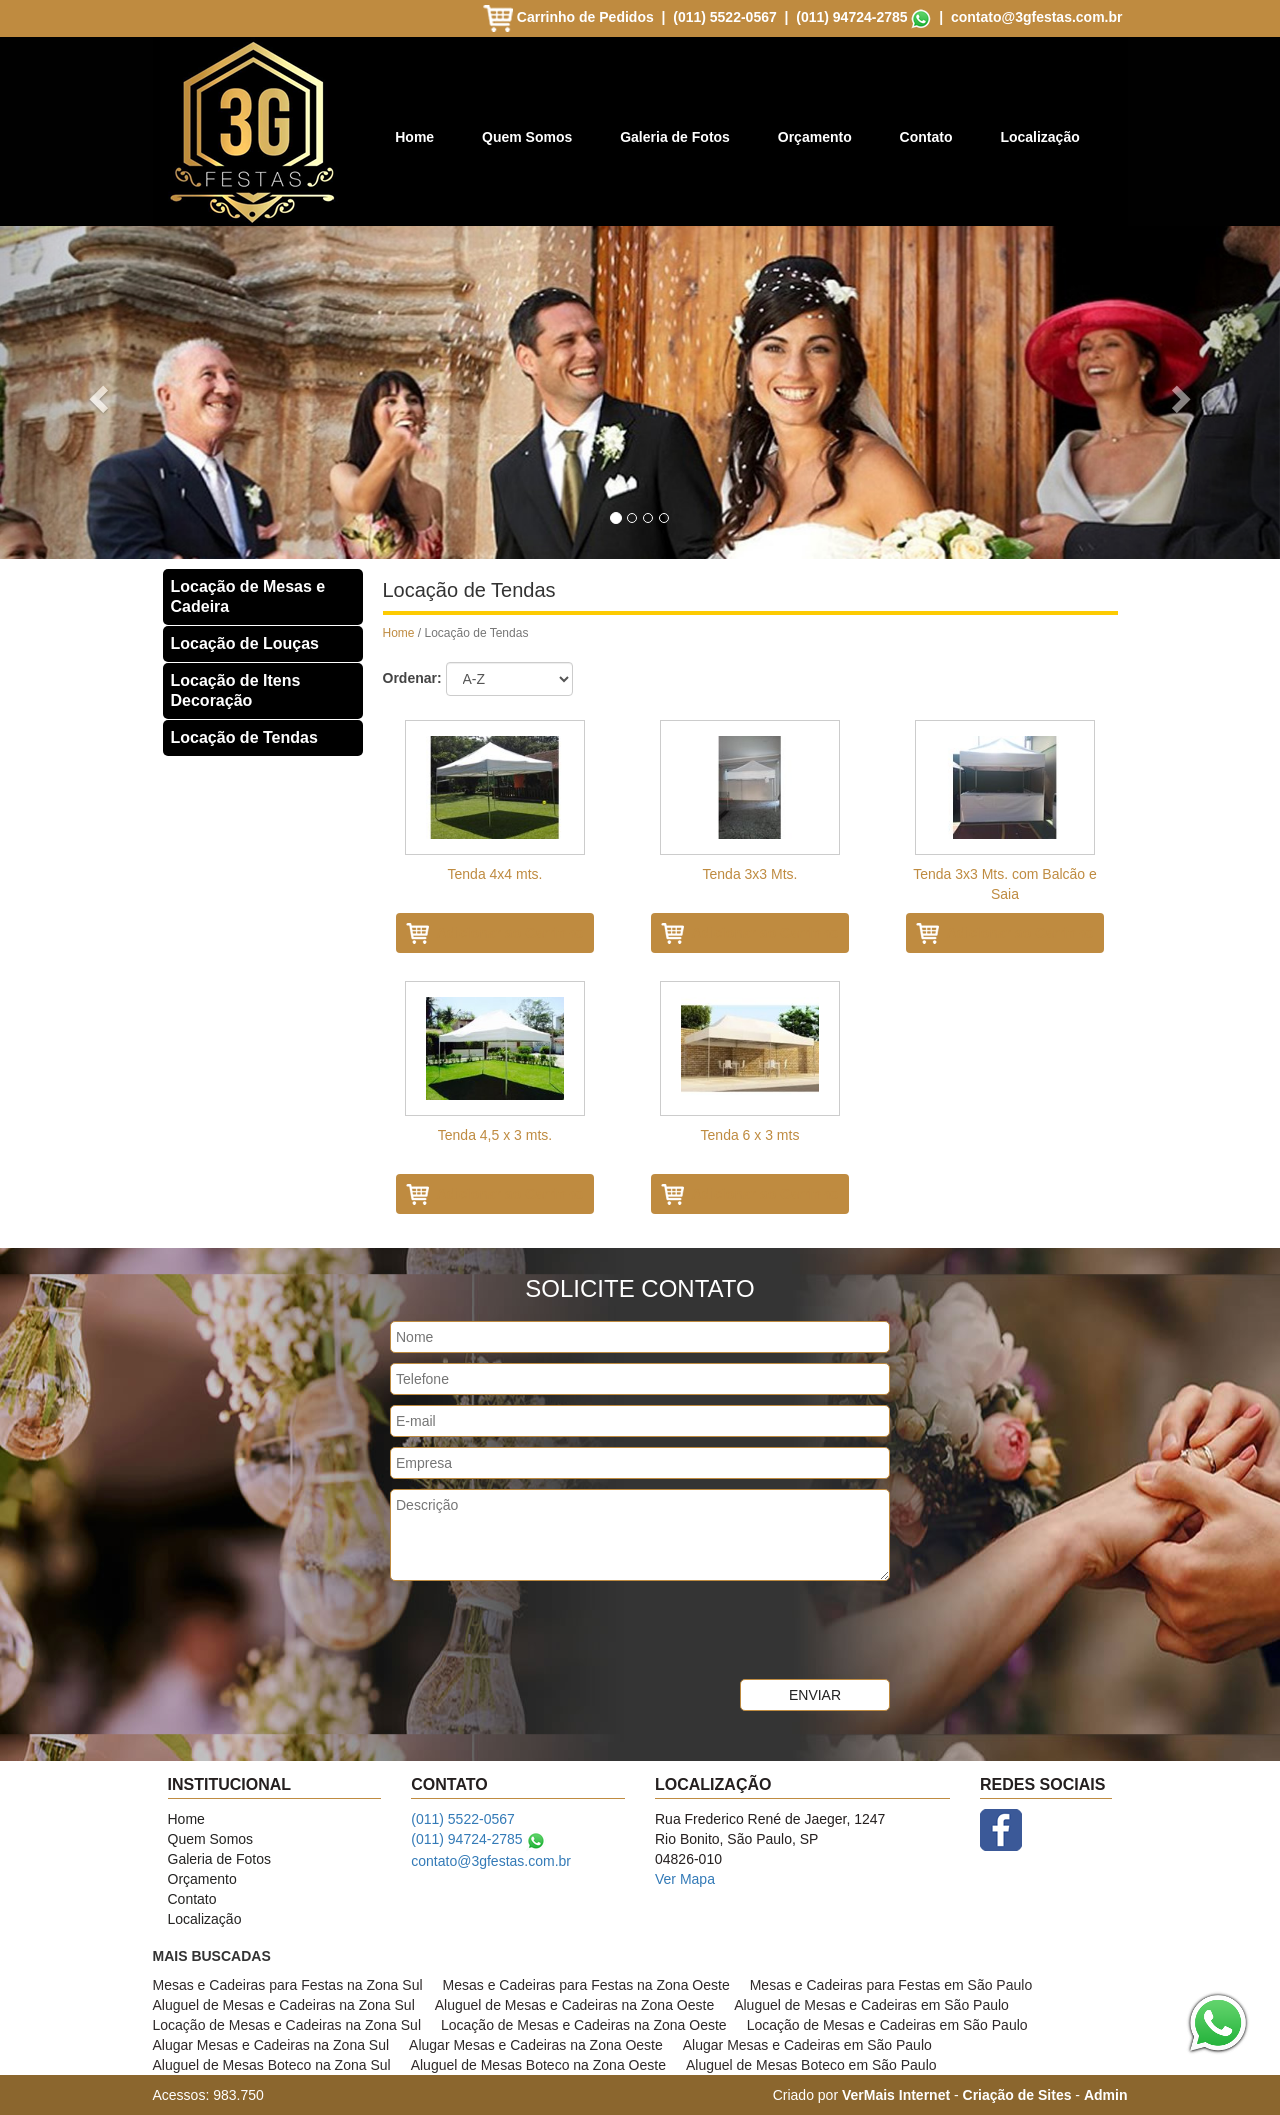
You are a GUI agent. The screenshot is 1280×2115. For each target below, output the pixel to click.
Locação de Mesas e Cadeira (248, 596)
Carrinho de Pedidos (570, 17)
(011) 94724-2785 (851, 17)
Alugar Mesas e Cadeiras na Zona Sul (271, 2045)
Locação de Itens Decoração (236, 690)
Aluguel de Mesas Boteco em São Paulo (811, 2065)
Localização (1039, 137)
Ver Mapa (685, 1879)
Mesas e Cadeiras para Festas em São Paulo (891, 1985)
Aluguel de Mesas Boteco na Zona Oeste (538, 2065)
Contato (926, 137)
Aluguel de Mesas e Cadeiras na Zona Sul (284, 2005)
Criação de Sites (1017, 2095)
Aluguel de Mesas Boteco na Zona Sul (272, 2065)
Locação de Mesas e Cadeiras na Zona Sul (287, 2025)
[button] (96, 392)
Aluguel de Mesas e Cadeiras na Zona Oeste (574, 2005)
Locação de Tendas (244, 737)
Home (414, 137)
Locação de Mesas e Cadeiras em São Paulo (887, 2025)
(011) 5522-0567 (725, 17)
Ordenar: (412, 678)
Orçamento (815, 137)
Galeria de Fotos (675, 137)
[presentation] (542, 1630)
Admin (1106, 2095)
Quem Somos (527, 137)
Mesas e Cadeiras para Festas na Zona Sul (288, 1985)
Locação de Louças (245, 643)
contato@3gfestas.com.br (1037, 17)
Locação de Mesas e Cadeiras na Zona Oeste (584, 2025)
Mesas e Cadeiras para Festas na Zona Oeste (586, 1985)
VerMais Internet (896, 2095)
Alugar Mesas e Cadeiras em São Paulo (807, 2045)
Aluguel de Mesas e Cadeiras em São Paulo (871, 2005)
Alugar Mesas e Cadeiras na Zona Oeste (536, 2045)
